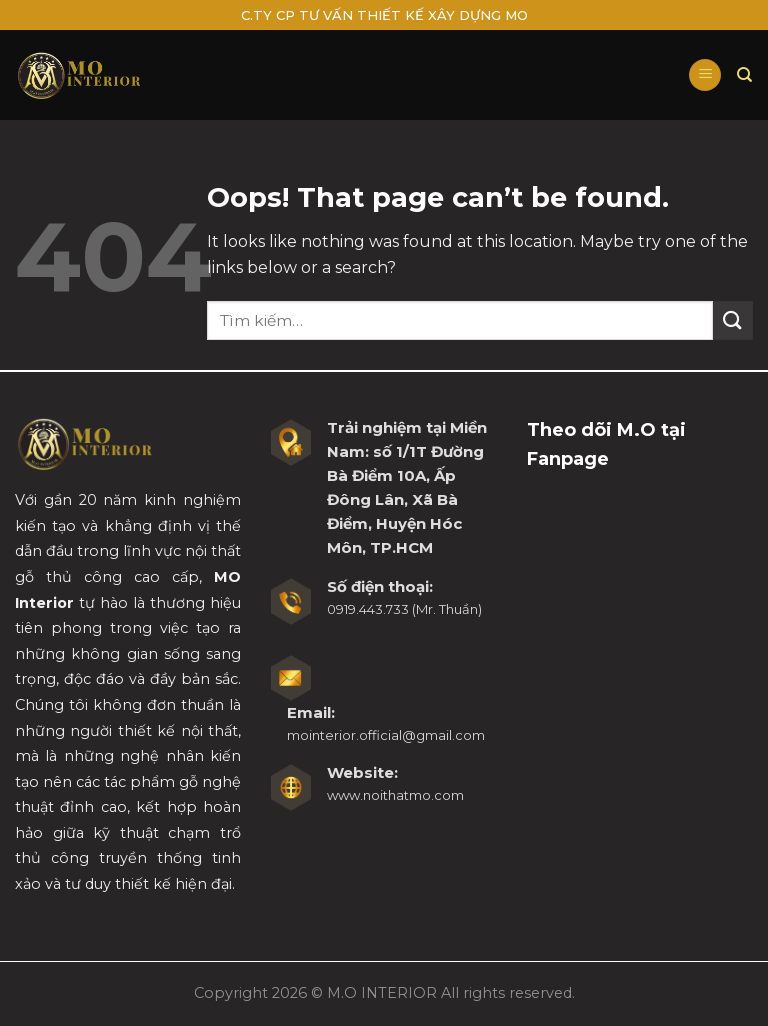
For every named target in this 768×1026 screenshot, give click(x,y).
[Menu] (705, 75)
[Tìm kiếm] (745, 75)
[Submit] (733, 320)
